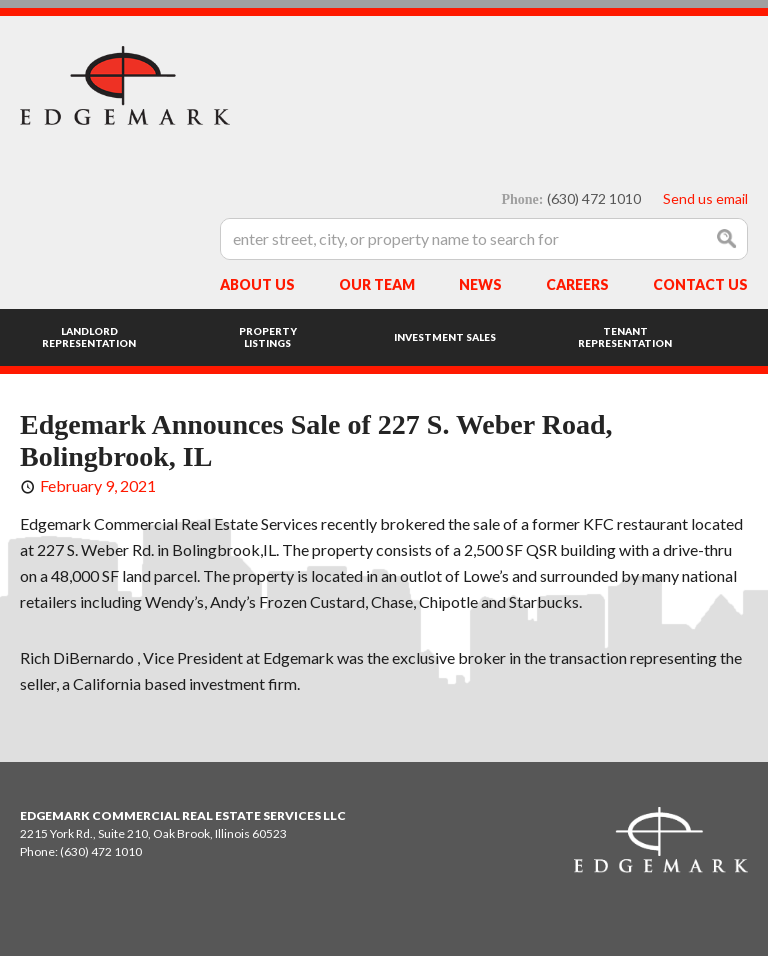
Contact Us (700, 284)
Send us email (705, 198)
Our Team (377, 284)
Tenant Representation (625, 337)
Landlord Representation (89, 337)
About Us (257, 284)
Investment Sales (445, 337)
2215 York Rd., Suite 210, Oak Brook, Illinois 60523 (153, 833)
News (480, 284)
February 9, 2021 (98, 485)
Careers (577, 284)
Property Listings (268, 337)
